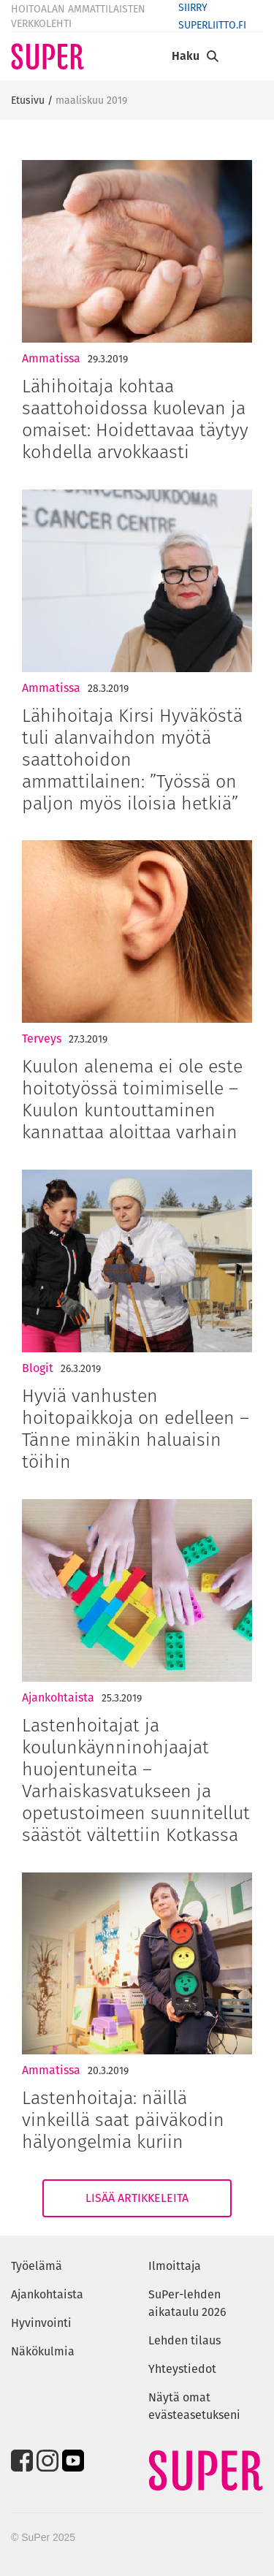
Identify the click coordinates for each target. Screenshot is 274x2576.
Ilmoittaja (174, 2265)
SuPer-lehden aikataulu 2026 (187, 2303)
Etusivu (28, 100)
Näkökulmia (43, 2351)
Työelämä (36, 2265)
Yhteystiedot (182, 2368)
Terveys (41, 1038)
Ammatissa (51, 358)
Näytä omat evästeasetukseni (194, 2406)
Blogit (37, 1368)
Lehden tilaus (184, 2340)
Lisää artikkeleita (137, 2198)
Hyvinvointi (41, 2322)
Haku (185, 55)
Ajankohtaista (58, 1697)
